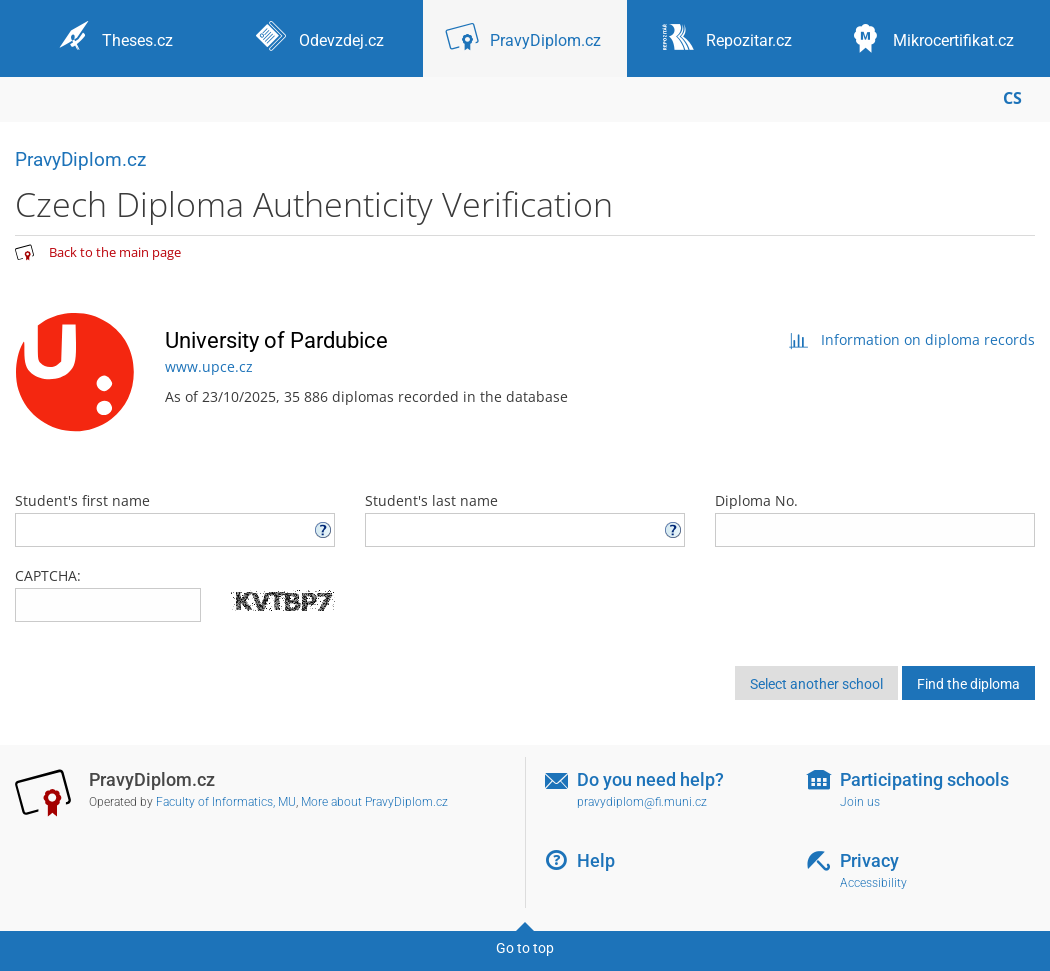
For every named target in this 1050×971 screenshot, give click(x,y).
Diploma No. (875, 519)
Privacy (869, 860)
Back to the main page (115, 252)
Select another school (816, 684)
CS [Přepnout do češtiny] (1012, 98)
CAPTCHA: (48, 575)
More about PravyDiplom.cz (374, 802)
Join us (860, 802)
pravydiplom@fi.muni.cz (642, 802)
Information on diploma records (911, 339)
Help (596, 860)
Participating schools (924, 779)
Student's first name (175, 519)
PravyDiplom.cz (80, 159)
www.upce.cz (209, 366)
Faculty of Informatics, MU (226, 802)
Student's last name (525, 519)
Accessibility (873, 883)
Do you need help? (650, 779)
